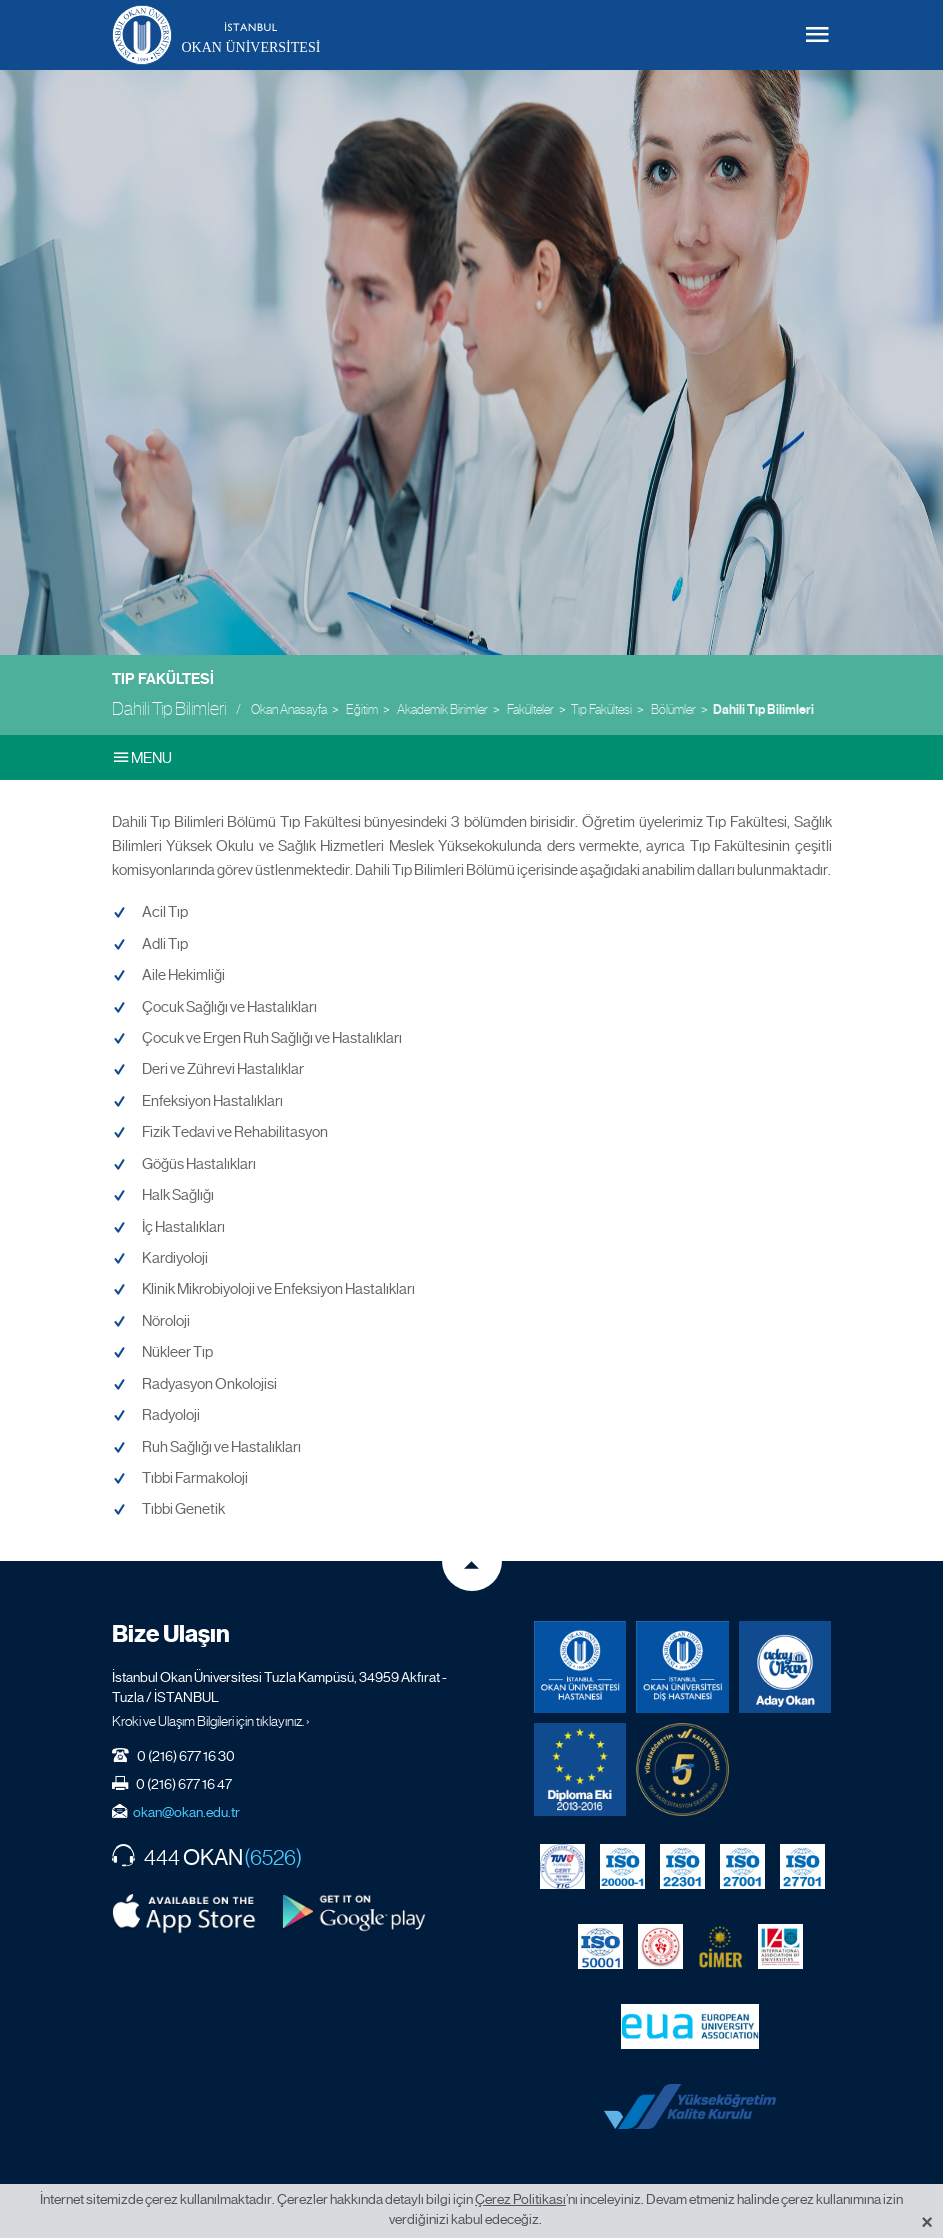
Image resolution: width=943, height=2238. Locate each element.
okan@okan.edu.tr (186, 1812)
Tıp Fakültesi (163, 679)
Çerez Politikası (520, 2199)
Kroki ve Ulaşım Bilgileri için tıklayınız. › (211, 1721)
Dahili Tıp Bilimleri (763, 710)
